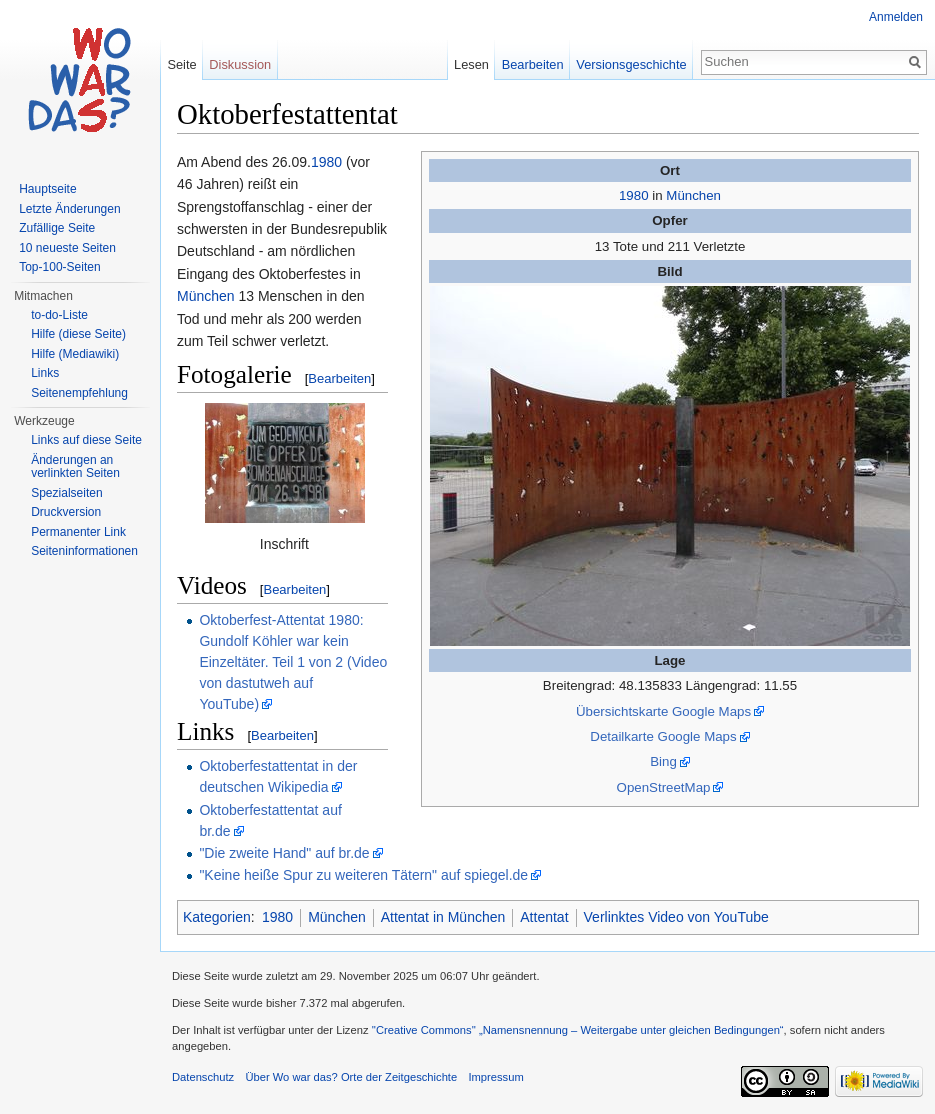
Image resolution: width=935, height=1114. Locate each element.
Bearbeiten (339, 378)
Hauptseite (47, 189)
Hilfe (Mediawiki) (75, 354)
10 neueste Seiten (67, 248)
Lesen (471, 64)
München (693, 195)
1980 (634, 195)
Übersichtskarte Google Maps (663, 711)
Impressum (495, 1077)
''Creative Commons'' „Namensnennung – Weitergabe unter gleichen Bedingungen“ (578, 1030)
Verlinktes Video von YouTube (676, 917)
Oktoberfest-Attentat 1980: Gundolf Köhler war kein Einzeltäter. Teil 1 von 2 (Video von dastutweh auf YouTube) (293, 662)
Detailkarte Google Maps (663, 736)
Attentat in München (443, 917)
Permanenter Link (78, 532)
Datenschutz (203, 1077)
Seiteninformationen (84, 551)
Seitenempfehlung (79, 393)
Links (45, 373)
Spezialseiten (66, 493)
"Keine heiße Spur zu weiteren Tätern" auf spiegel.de (363, 875)
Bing (663, 761)
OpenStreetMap (664, 787)
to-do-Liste (59, 315)
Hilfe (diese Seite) (78, 334)
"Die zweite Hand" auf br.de (284, 853)
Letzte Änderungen (69, 209)
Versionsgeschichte (631, 64)
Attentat (544, 917)
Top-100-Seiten (59, 267)
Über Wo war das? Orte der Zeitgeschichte (351, 1077)
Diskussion (240, 64)
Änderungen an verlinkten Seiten (75, 467)
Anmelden (896, 17)
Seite (181, 64)
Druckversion (66, 512)
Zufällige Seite (57, 228)
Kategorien (217, 917)
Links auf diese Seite (86, 440)
